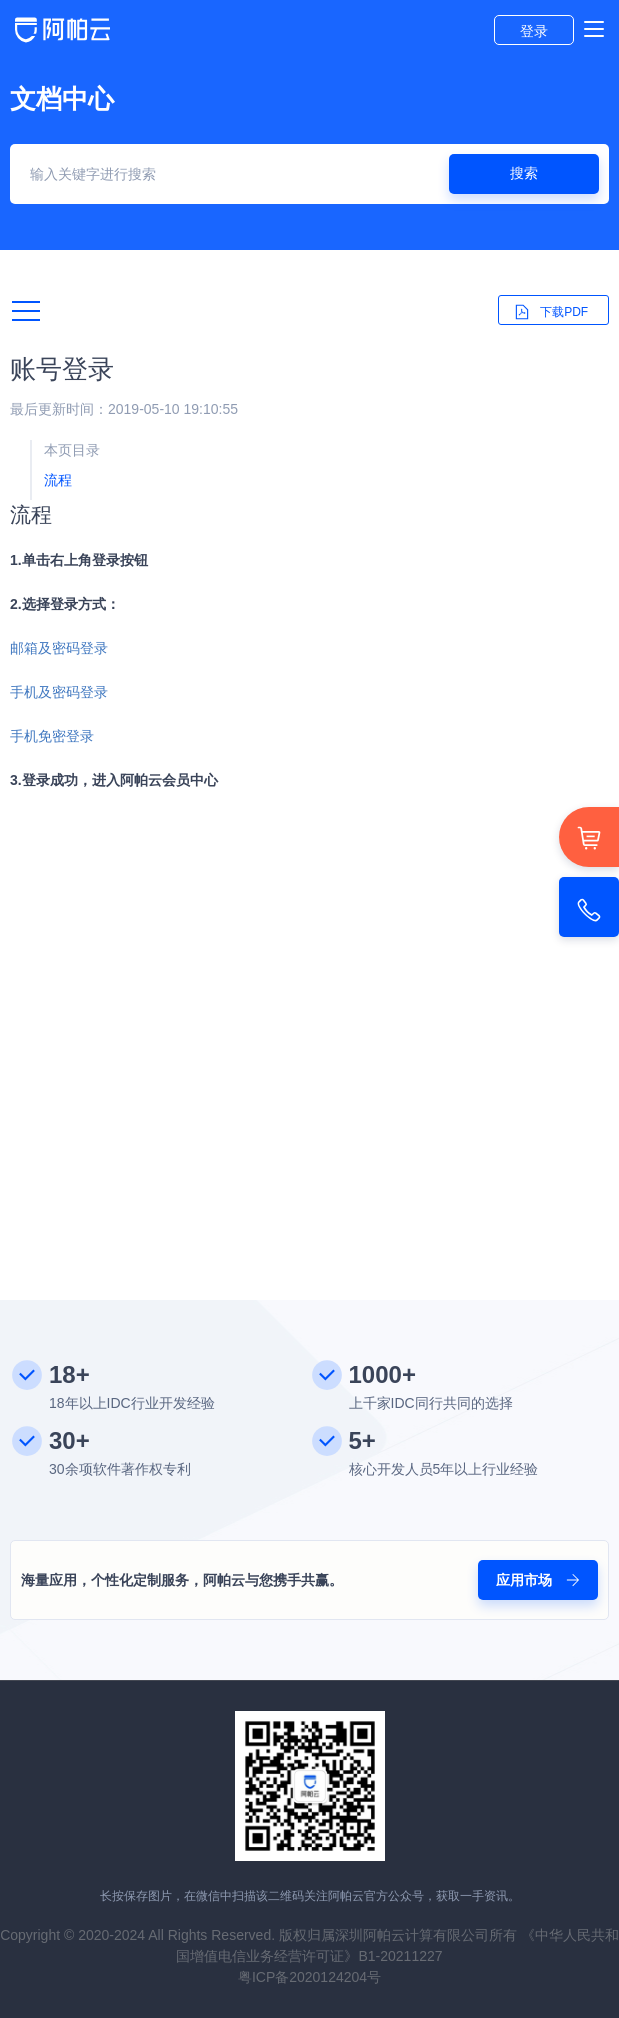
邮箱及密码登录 (59, 648)
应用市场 (538, 1580)
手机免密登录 (52, 736)
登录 (534, 31)
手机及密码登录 (59, 692)
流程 (58, 480)
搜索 (524, 173)
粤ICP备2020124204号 (309, 1977)
